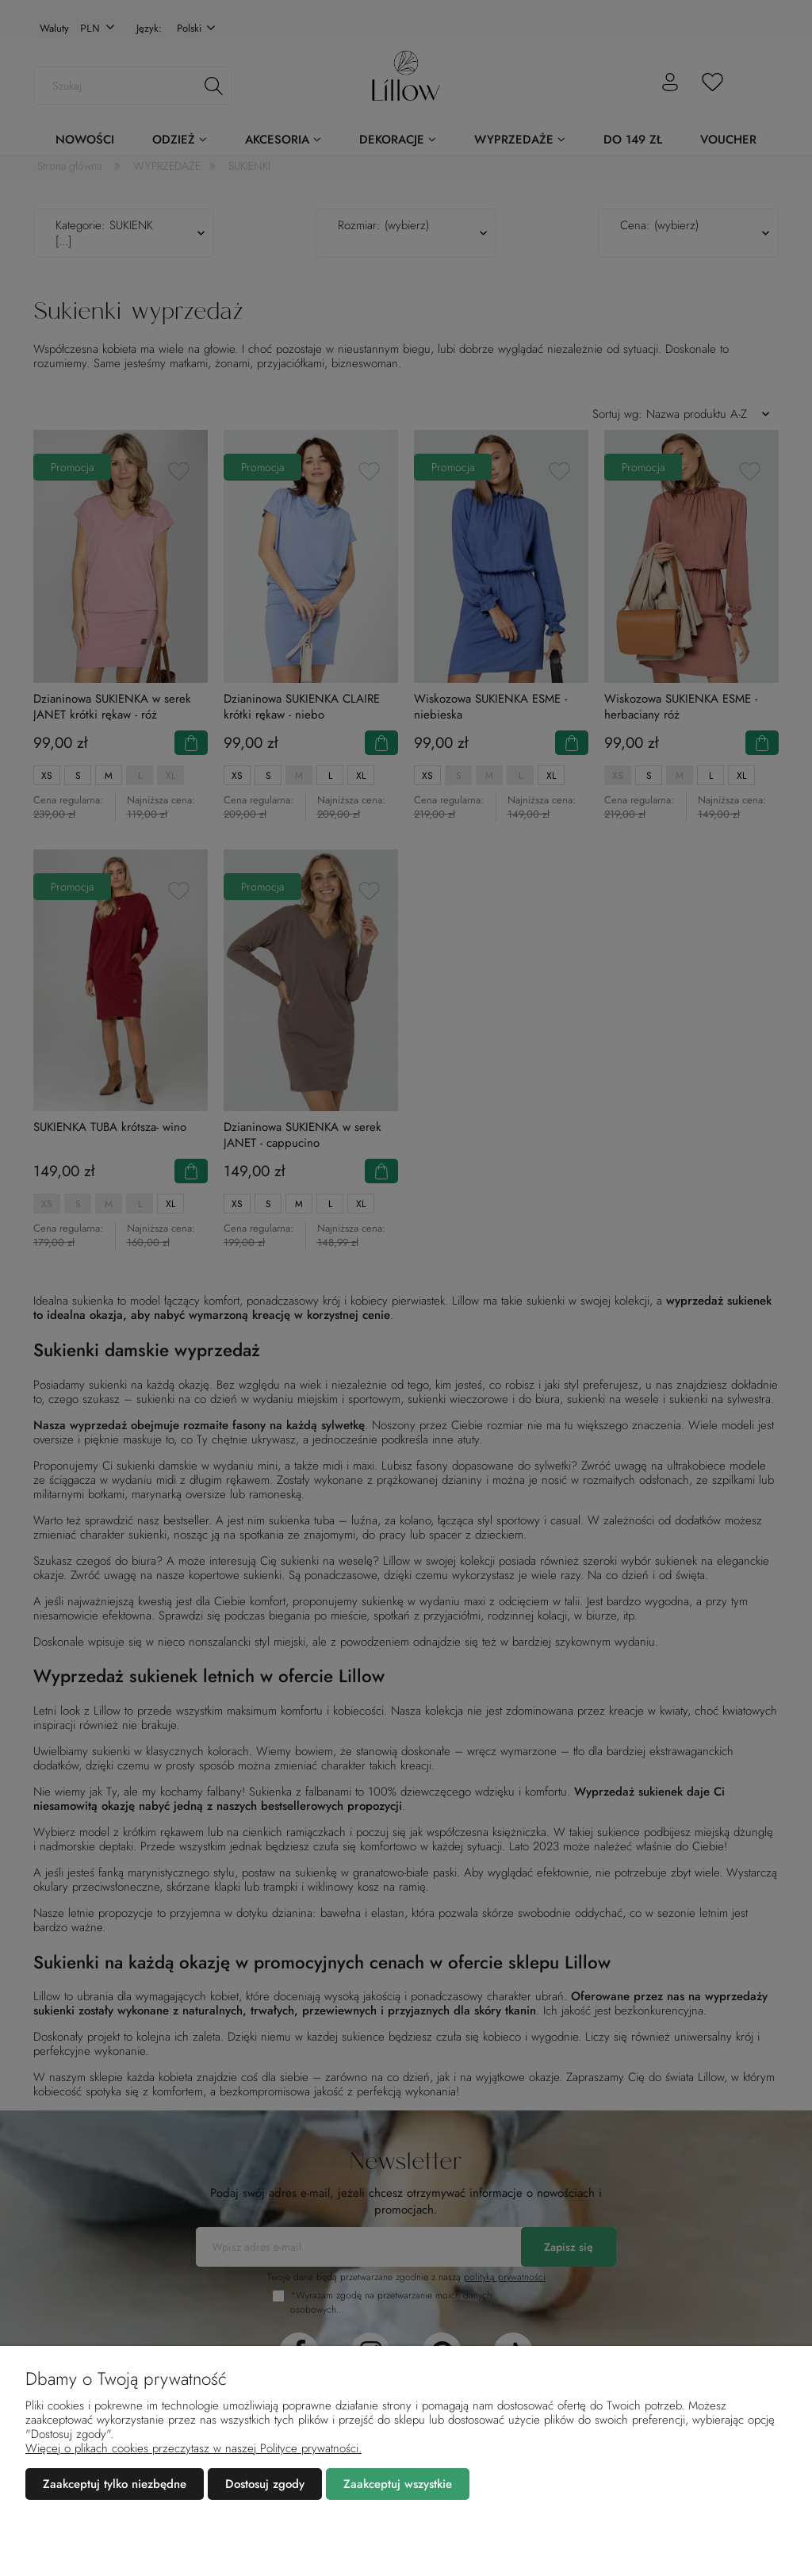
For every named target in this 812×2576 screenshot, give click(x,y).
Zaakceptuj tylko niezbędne (114, 2484)
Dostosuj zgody (264, 2484)
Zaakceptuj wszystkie (397, 2484)
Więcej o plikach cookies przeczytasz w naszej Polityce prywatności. (193, 2448)
